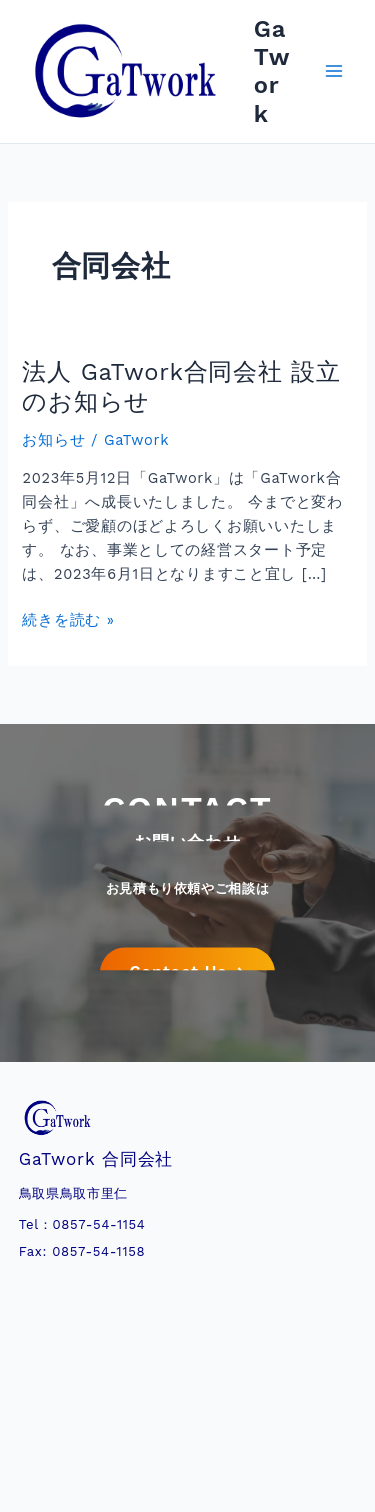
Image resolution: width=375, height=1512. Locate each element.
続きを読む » (68, 620)
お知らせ (53, 440)
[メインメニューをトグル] (334, 72)
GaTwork (272, 71)
